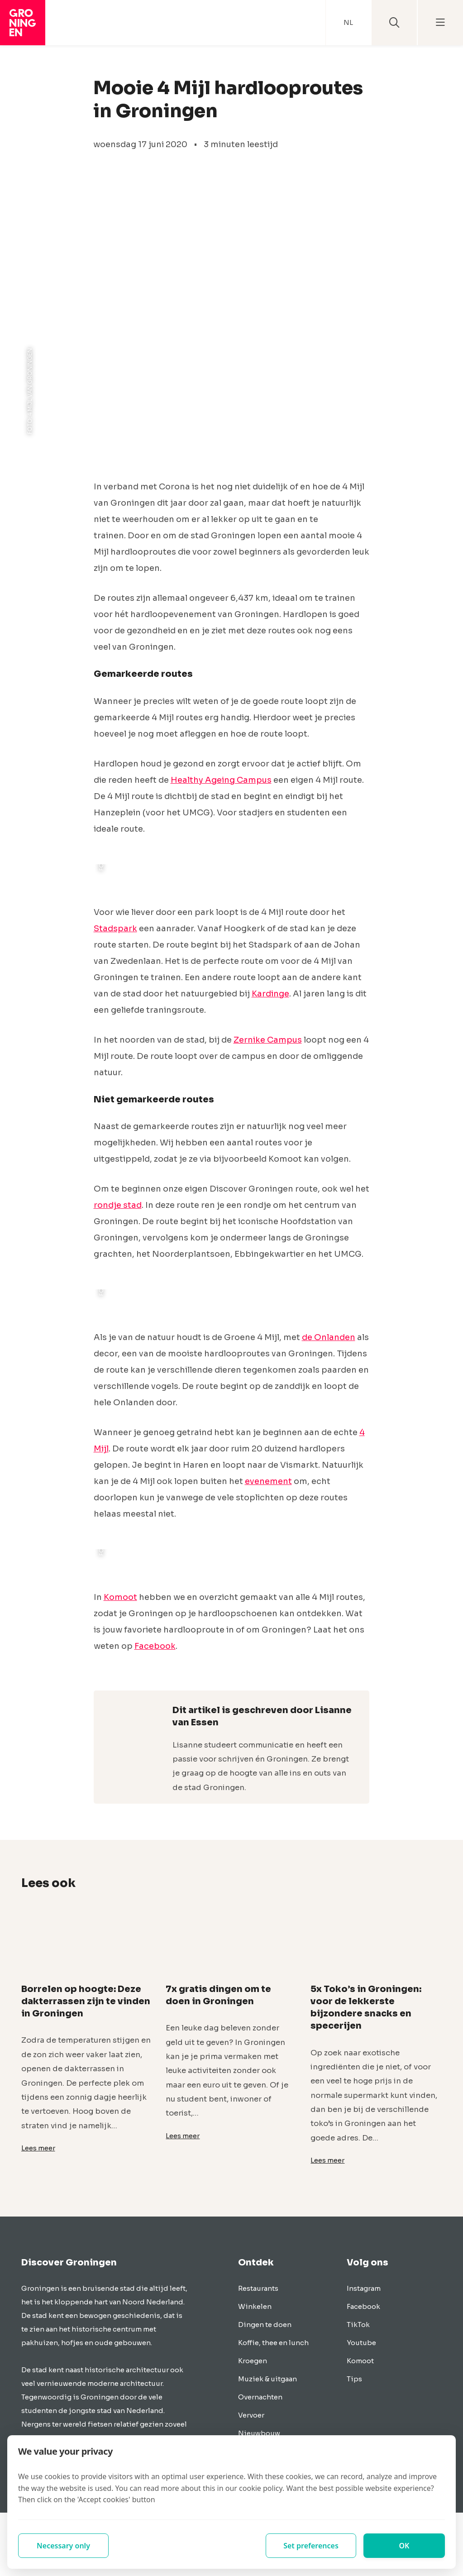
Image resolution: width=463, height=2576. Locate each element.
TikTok (358, 2324)
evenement (268, 1481)
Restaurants (258, 2288)
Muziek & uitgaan (267, 2379)
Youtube (361, 2342)
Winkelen (255, 2306)
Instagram (364, 2288)
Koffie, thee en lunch (273, 2342)
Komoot (120, 1597)
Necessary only (63, 2546)
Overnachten (260, 2397)
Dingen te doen (264, 2324)
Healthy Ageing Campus (221, 780)
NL (348, 22)
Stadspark (115, 929)
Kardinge (270, 994)
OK (404, 2546)
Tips (354, 2379)
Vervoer (251, 2415)
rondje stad (118, 1205)
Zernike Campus (268, 1040)
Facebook (155, 1646)
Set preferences (311, 2546)
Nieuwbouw (259, 2433)
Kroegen (252, 2360)
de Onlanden (328, 1337)
